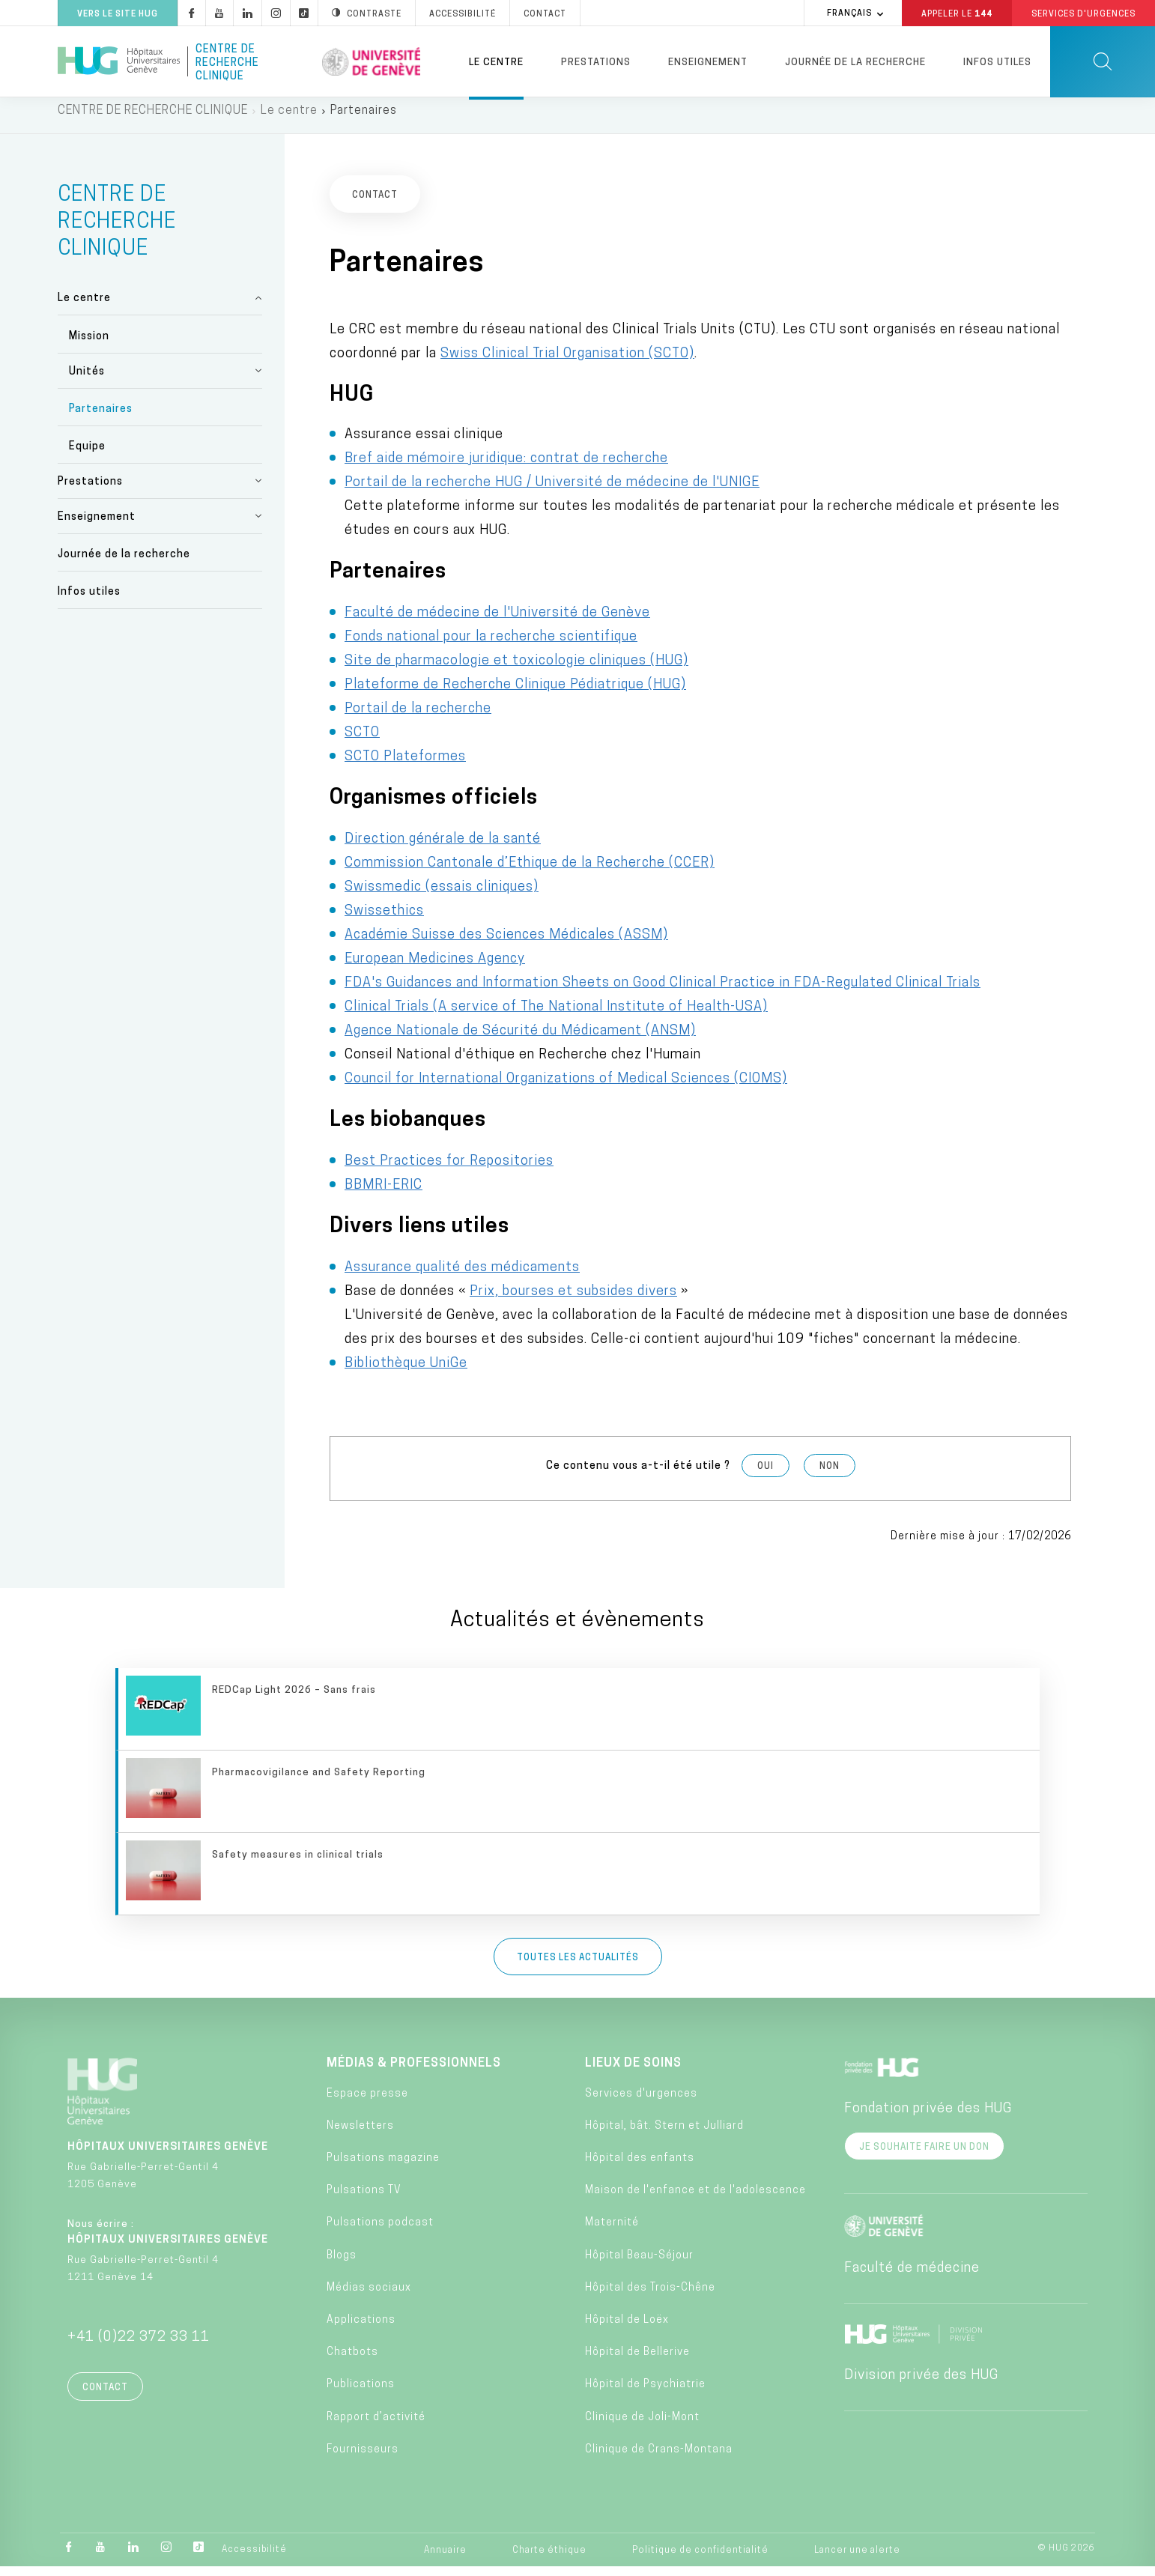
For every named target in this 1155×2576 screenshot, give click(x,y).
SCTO (362, 742)
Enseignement (708, 62)
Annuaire (445, 2559)
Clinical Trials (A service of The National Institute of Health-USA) (556, 1016)
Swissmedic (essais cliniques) (442, 896)
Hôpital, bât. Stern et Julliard (664, 2135)
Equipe (87, 455)
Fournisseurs (362, 2458)
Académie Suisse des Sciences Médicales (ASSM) (506, 944)
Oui (765, 1475)
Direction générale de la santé (443, 848)
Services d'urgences (641, 2103)
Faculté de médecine (912, 2277)
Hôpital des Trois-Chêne (650, 2297)
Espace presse (367, 2103)
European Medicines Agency (435, 968)
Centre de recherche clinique (227, 61)
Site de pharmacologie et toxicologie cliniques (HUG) (516, 670)
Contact (105, 2396)
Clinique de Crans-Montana (659, 2458)
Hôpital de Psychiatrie (645, 2393)
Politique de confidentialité (700, 2559)
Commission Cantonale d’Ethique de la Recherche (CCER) (530, 872)
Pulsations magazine (383, 2167)
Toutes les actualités (578, 1966)
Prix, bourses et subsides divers (573, 1301)
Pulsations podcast (380, 2231)
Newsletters (360, 2135)
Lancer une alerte (857, 2559)
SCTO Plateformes (405, 766)
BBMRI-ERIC (383, 1194)
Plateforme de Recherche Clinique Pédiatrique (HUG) (515, 694)
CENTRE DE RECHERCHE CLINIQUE (153, 120)
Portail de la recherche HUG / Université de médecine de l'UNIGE (552, 492)
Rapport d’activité (376, 2425)
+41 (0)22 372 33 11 (138, 2346)
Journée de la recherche (855, 62)
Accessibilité (254, 2558)
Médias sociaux (369, 2297)
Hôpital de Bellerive (637, 2361)
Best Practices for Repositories (449, 1170)
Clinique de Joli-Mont (642, 2425)
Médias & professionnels (414, 2072)
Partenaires (101, 418)
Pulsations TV (364, 2199)
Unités (87, 380)
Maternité (612, 2231)
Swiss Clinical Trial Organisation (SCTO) (567, 362)
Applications (361, 2329)
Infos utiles (997, 62)
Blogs (342, 2264)
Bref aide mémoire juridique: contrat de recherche (506, 468)
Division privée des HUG (921, 2384)
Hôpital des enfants (639, 2167)
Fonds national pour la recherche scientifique (491, 646)
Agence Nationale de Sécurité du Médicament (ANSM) (520, 1040)
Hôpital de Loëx (627, 2329)
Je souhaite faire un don (924, 2155)
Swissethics (384, 920)
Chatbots (352, 2361)
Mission (89, 345)
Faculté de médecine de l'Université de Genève (497, 622)
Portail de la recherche (418, 718)
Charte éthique (549, 2559)
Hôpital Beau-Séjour (639, 2264)
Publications (361, 2393)
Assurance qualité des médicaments (462, 1277)
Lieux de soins (633, 2072)
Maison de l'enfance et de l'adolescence (695, 2199)
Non (829, 1475)
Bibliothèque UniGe (406, 1373)
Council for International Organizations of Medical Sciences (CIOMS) (566, 1088)
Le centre (496, 62)
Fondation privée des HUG (928, 2117)
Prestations (596, 62)
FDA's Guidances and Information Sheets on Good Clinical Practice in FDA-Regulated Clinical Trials (662, 992)
